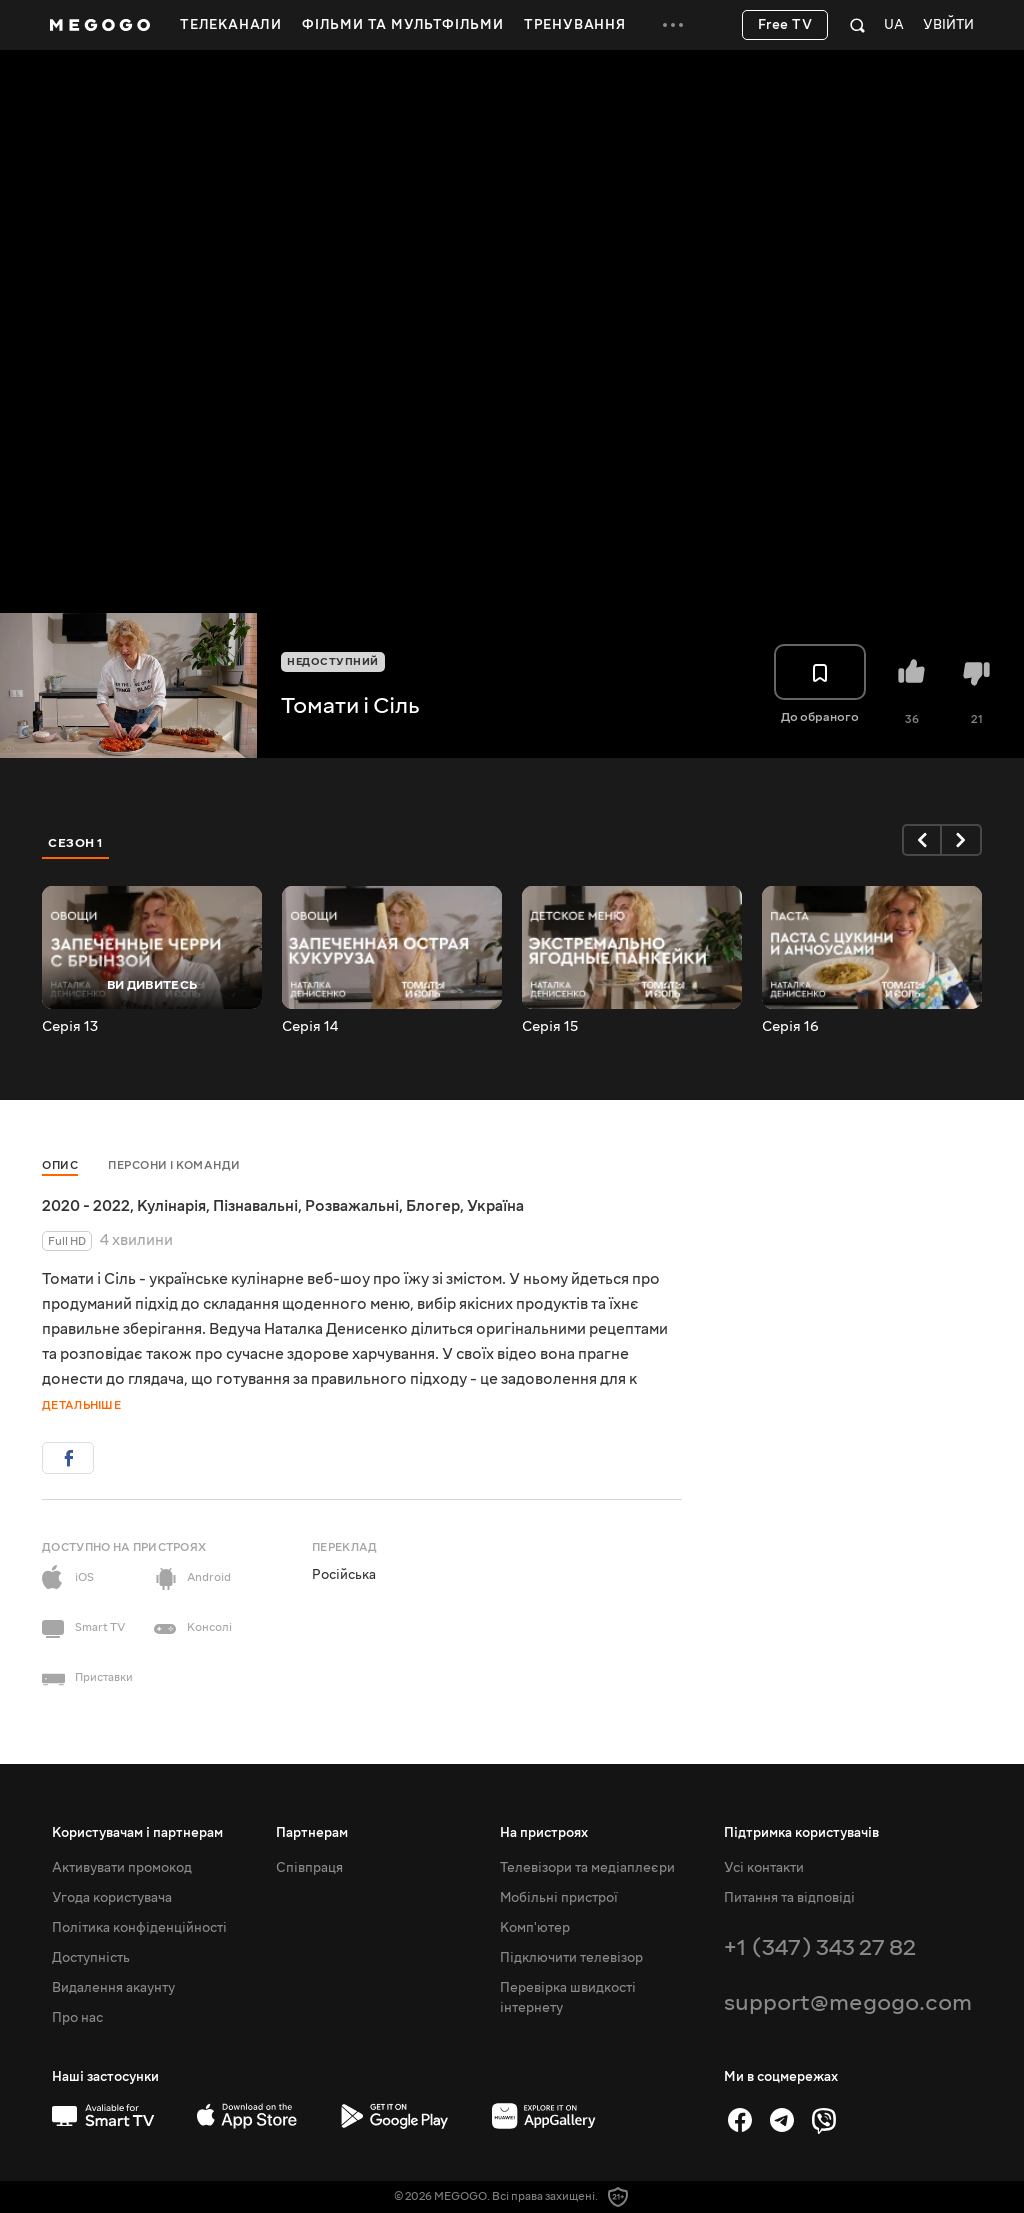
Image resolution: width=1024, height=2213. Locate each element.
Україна (495, 1206)
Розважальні (352, 1206)
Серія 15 (550, 1027)
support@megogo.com (848, 2002)
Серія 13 (70, 1027)
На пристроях (544, 1833)
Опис (60, 1165)
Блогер (433, 1206)
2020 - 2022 (86, 1206)
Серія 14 (310, 1027)
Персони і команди (174, 1165)
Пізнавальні (255, 1206)
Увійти (948, 25)
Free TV (785, 25)
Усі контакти (764, 1868)
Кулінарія (171, 1206)
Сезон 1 (76, 843)
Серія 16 (790, 1027)
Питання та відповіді (789, 1898)
